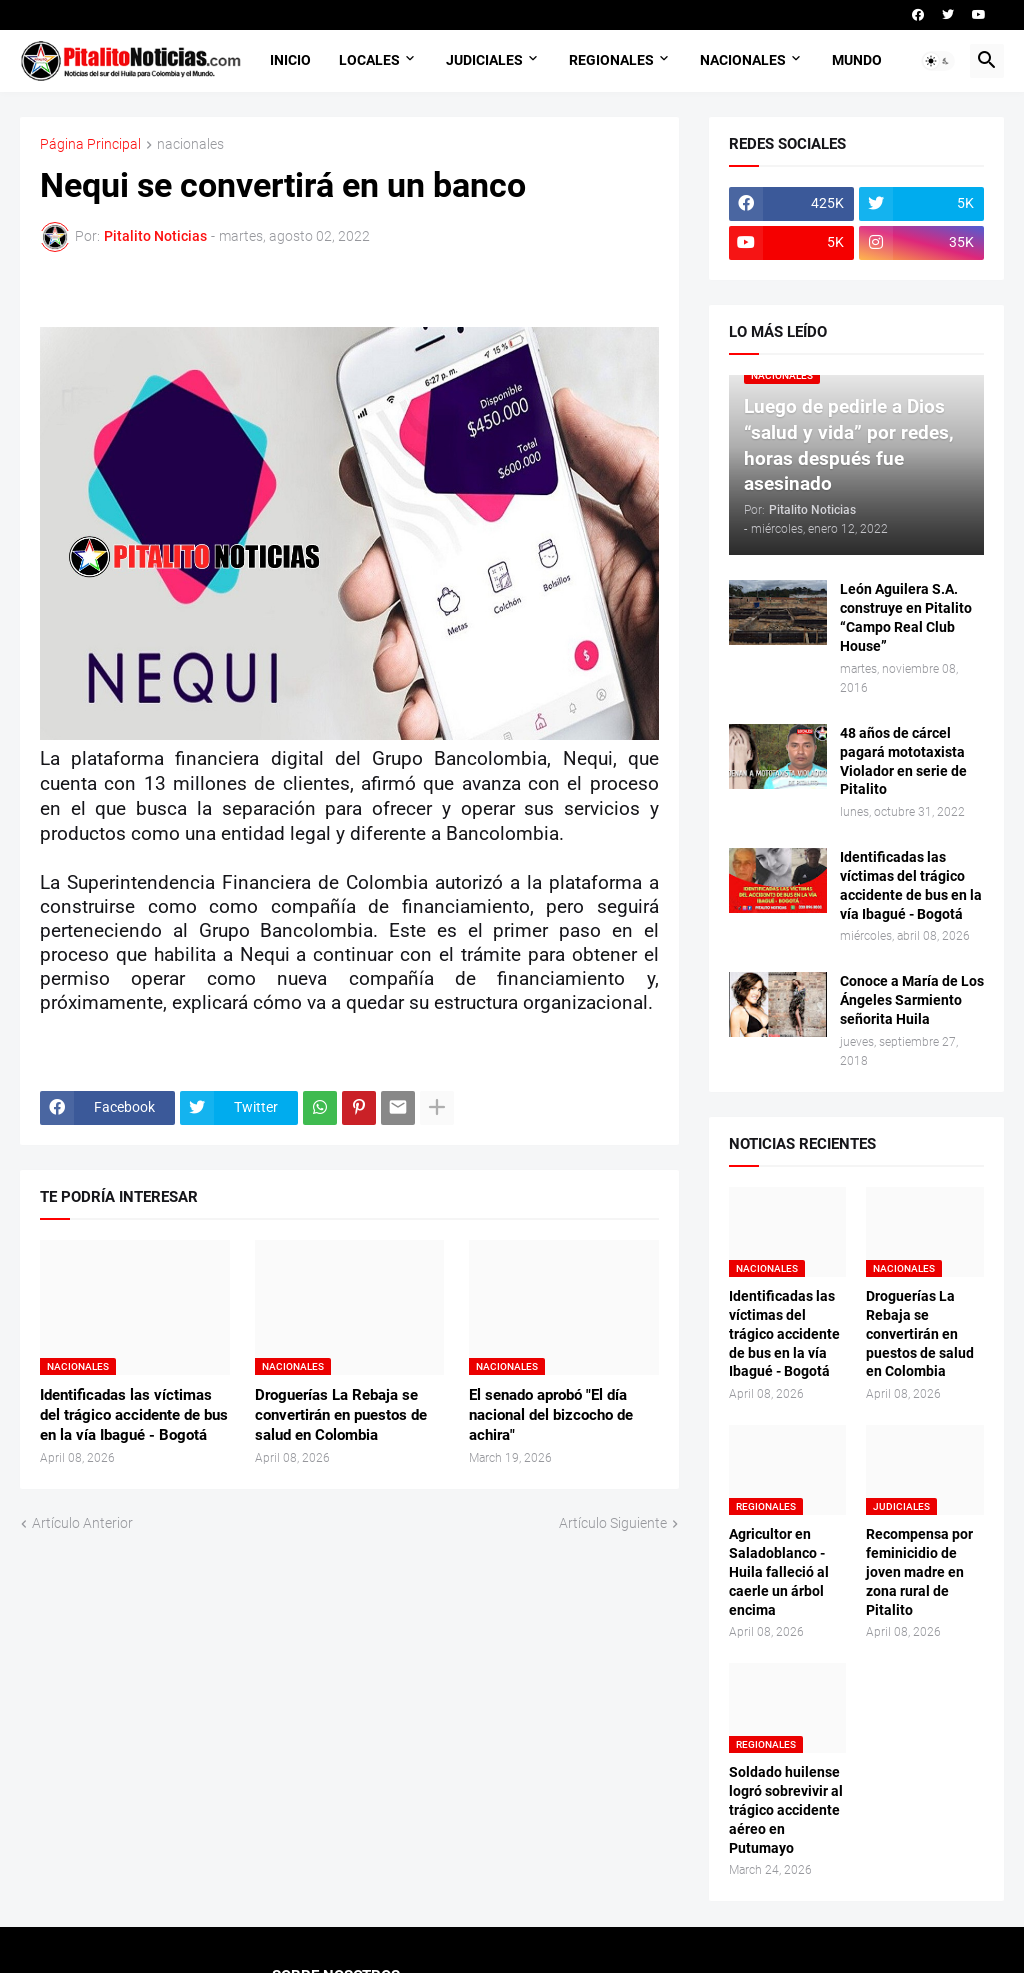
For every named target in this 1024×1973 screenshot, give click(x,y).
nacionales (190, 144)
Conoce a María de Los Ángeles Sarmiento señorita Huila (912, 1000)
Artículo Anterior (82, 1523)
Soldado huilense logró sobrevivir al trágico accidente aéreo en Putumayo (786, 1810)
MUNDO (857, 60)
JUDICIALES (484, 60)
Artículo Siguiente (613, 1523)
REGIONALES (611, 60)
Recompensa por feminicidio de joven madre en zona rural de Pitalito (919, 1572)
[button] (938, 61)
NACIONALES (743, 60)
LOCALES (369, 60)
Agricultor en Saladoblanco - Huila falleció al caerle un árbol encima (779, 1572)
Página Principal (90, 144)
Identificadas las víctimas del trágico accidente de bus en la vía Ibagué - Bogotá (134, 1415)
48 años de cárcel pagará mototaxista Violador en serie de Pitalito (903, 761)
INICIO (290, 60)
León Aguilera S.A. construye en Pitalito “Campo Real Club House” (906, 617)
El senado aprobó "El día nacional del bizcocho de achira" (551, 1415)
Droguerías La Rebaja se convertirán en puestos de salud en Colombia (341, 1415)
